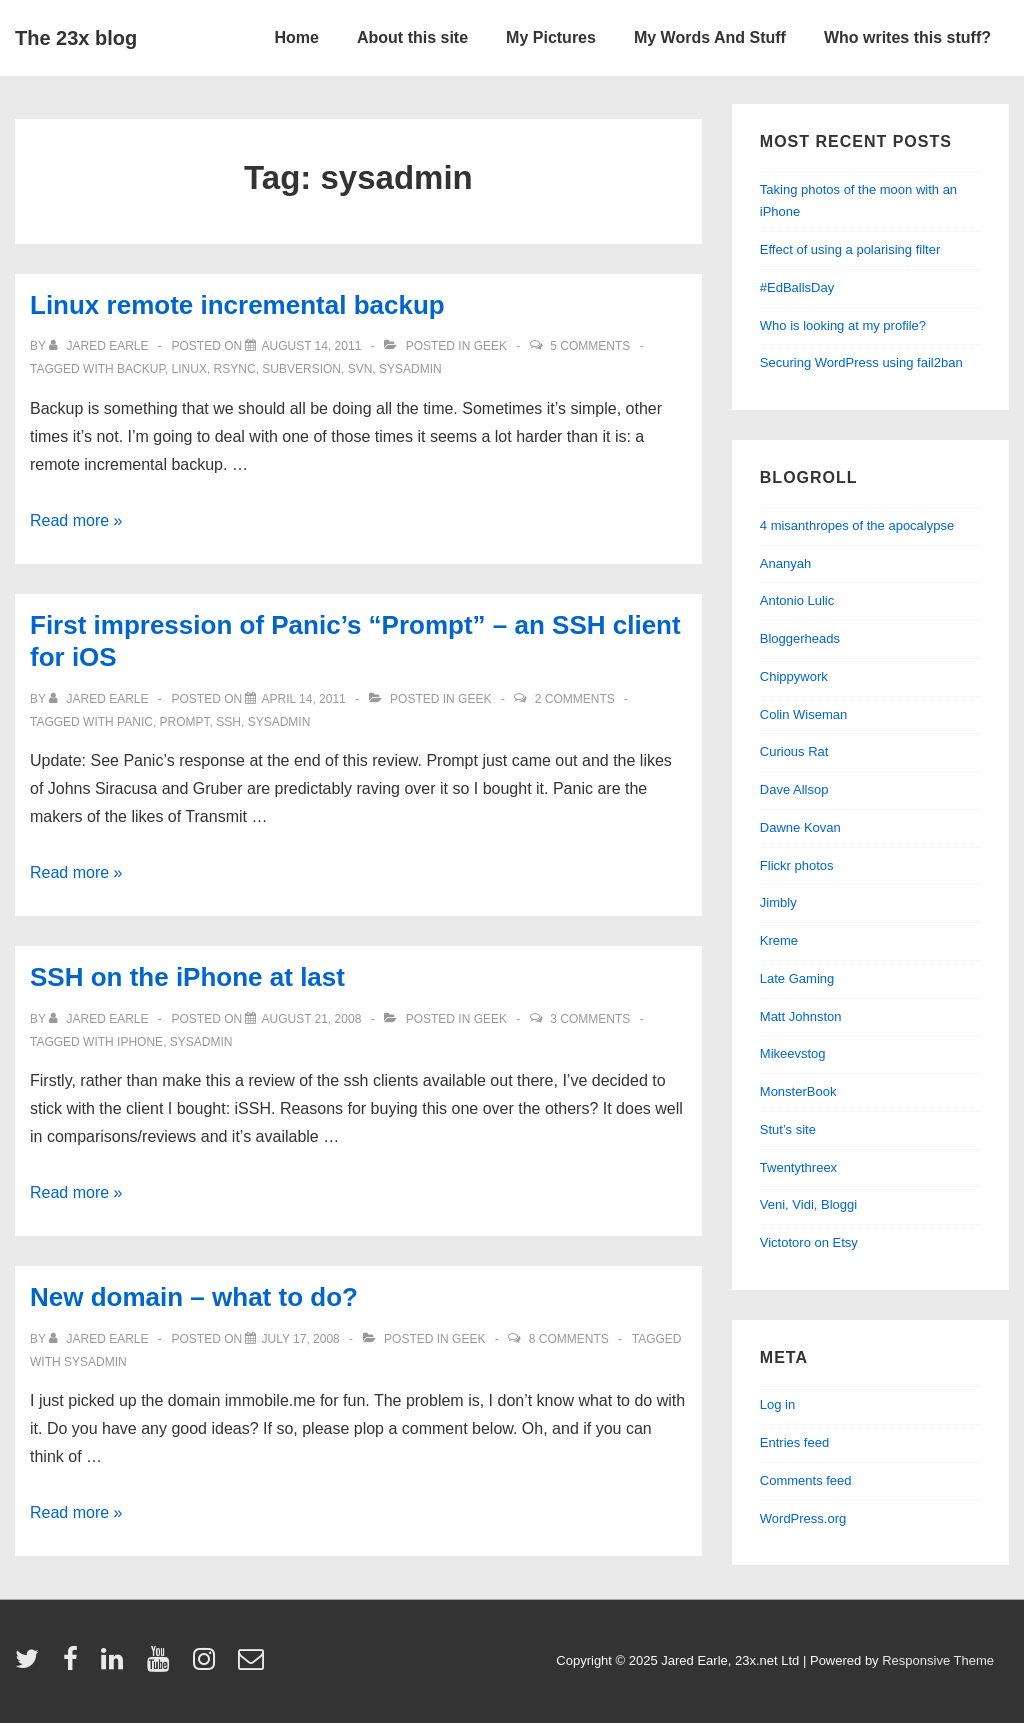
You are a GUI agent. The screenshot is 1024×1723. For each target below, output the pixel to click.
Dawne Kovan (800, 827)
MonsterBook (798, 1091)
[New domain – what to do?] (300, 1339)
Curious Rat (794, 751)
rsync (235, 369)
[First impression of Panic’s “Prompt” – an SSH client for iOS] (303, 699)
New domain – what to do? (194, 1297)
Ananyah (785, 563)
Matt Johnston (801, 1016)
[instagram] (208, 1665)
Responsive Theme (938, 1660)
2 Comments (575, 699)
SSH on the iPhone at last (187, 977)
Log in (777, 1404)
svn (360, 369)
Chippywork (794, 676)
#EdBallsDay (797, 287)
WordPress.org (803, 1518)
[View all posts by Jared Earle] (100, 346)
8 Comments (569, 1339)
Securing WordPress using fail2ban (861, 362)
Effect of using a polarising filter (850, 249)
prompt (185, 722)
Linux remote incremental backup (237, 305)
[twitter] (31, 1665)
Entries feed (794, 1442)
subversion (301, 369)
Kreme (779, 940)
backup (141, 369)
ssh (228, 722)
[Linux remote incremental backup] (311, 346)
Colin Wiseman (803, 714)
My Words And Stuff (710, 37)
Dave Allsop (794, 789)
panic (135, 722)
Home (297, 37)
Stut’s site (788, 1129)
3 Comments (590, 1019)
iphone (140, 1042)
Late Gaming (797, 978)
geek (490, 346)
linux (189, 369)
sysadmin (410, 369)
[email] (253, 1665)
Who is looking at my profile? (843, 325)
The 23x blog (76, 38)
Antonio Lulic (797, 600)
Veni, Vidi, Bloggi (808, 1204)
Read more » (76, 520)
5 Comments (590, 346)
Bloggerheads (800, 638)
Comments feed (806, 1480)
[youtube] (162, 1665)
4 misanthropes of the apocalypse (857, 525)
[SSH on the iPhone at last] (311, 1019)
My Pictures (551, 37)
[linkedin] (116, 1665)
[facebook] (75, 1665)
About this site (412, 37)
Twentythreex (798, 1167)
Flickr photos (797, 865)
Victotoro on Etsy (809, 1242)
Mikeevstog (793, 1053)
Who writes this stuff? (907, 37)
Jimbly (778, 902)
